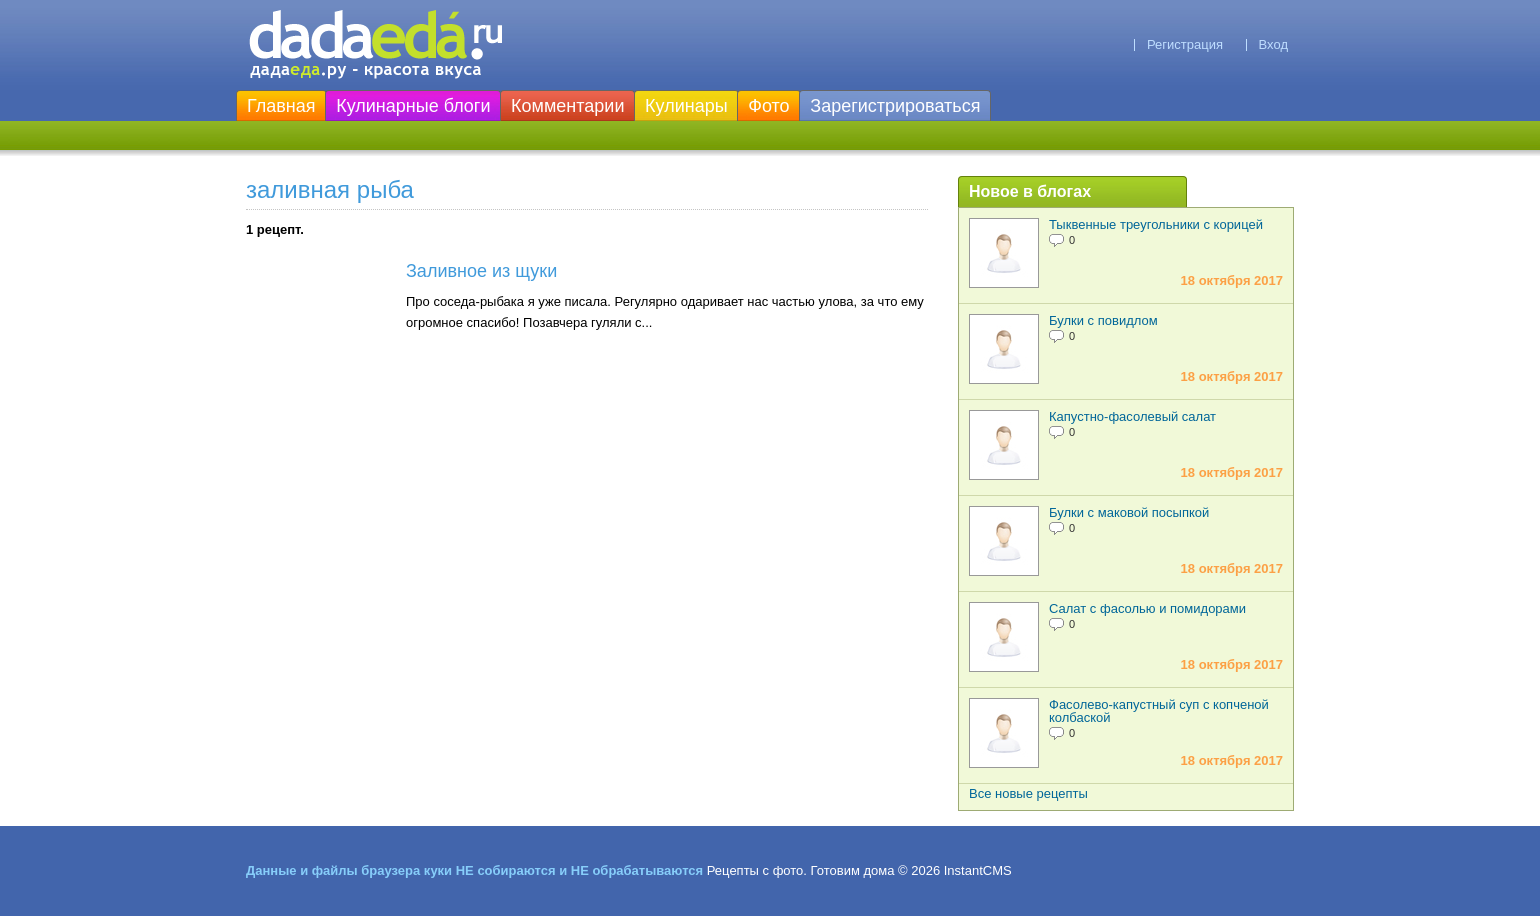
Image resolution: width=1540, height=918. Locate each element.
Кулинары (686, 106)
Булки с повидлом (1103, 320)
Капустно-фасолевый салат (1132, 416)
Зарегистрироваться (895, 106)
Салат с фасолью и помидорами (1147, 608)
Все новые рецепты (1028, 793)
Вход (1273, 44)
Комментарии (567, 106)
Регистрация (1185, 44)
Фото (768, 106)
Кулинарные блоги (413, 106)
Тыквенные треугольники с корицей (1156, 224)
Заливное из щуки (481, 271)
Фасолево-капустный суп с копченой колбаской (1159, 711)
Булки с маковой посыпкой (1129, 512)
